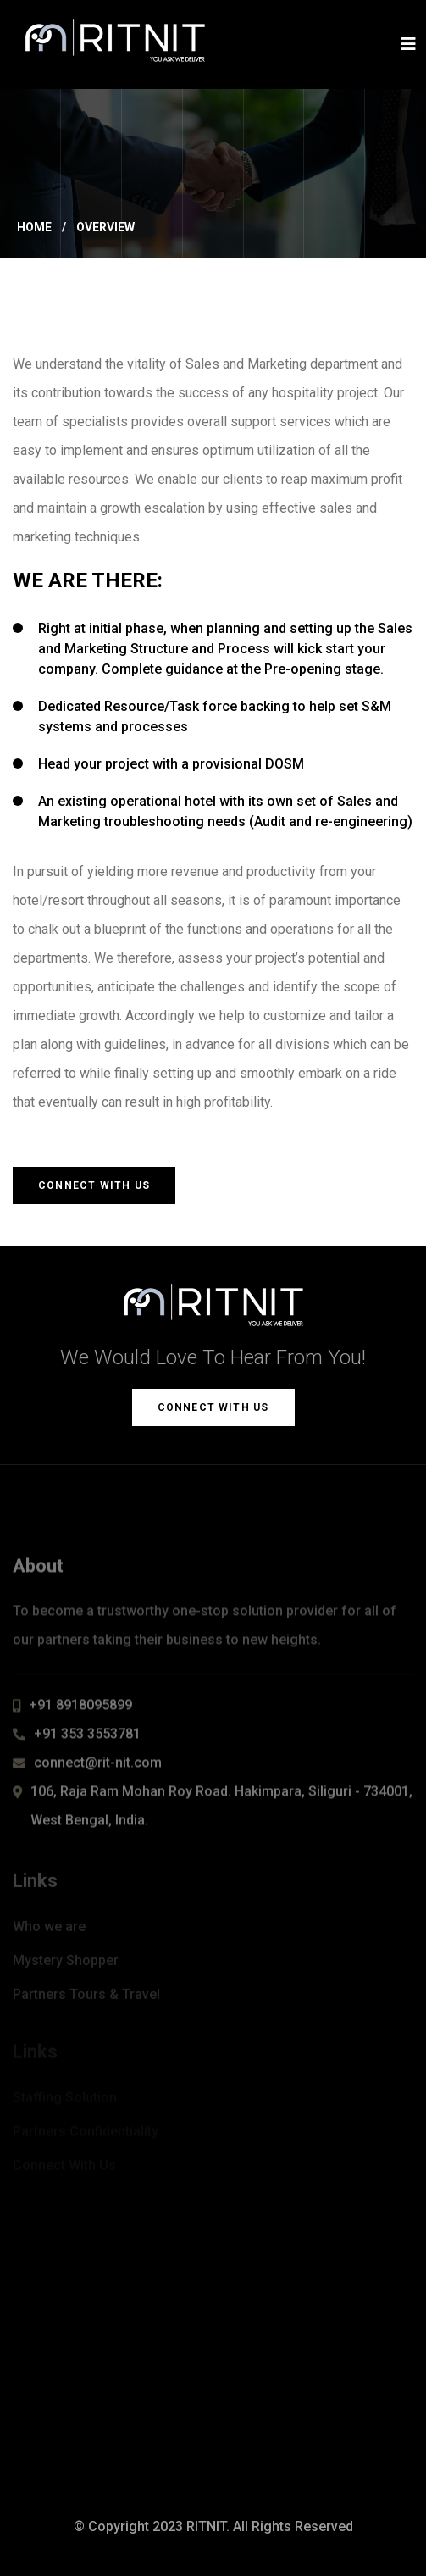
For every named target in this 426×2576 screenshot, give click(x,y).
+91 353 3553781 (87, 1737)
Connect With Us (94, 1185)
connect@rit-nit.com (98, 1766)
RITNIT (206, 2526)
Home (34, 227)
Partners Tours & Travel (86, 1997)
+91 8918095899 (80, 1709)
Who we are (49, 1929)
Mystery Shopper (66, 1963)
